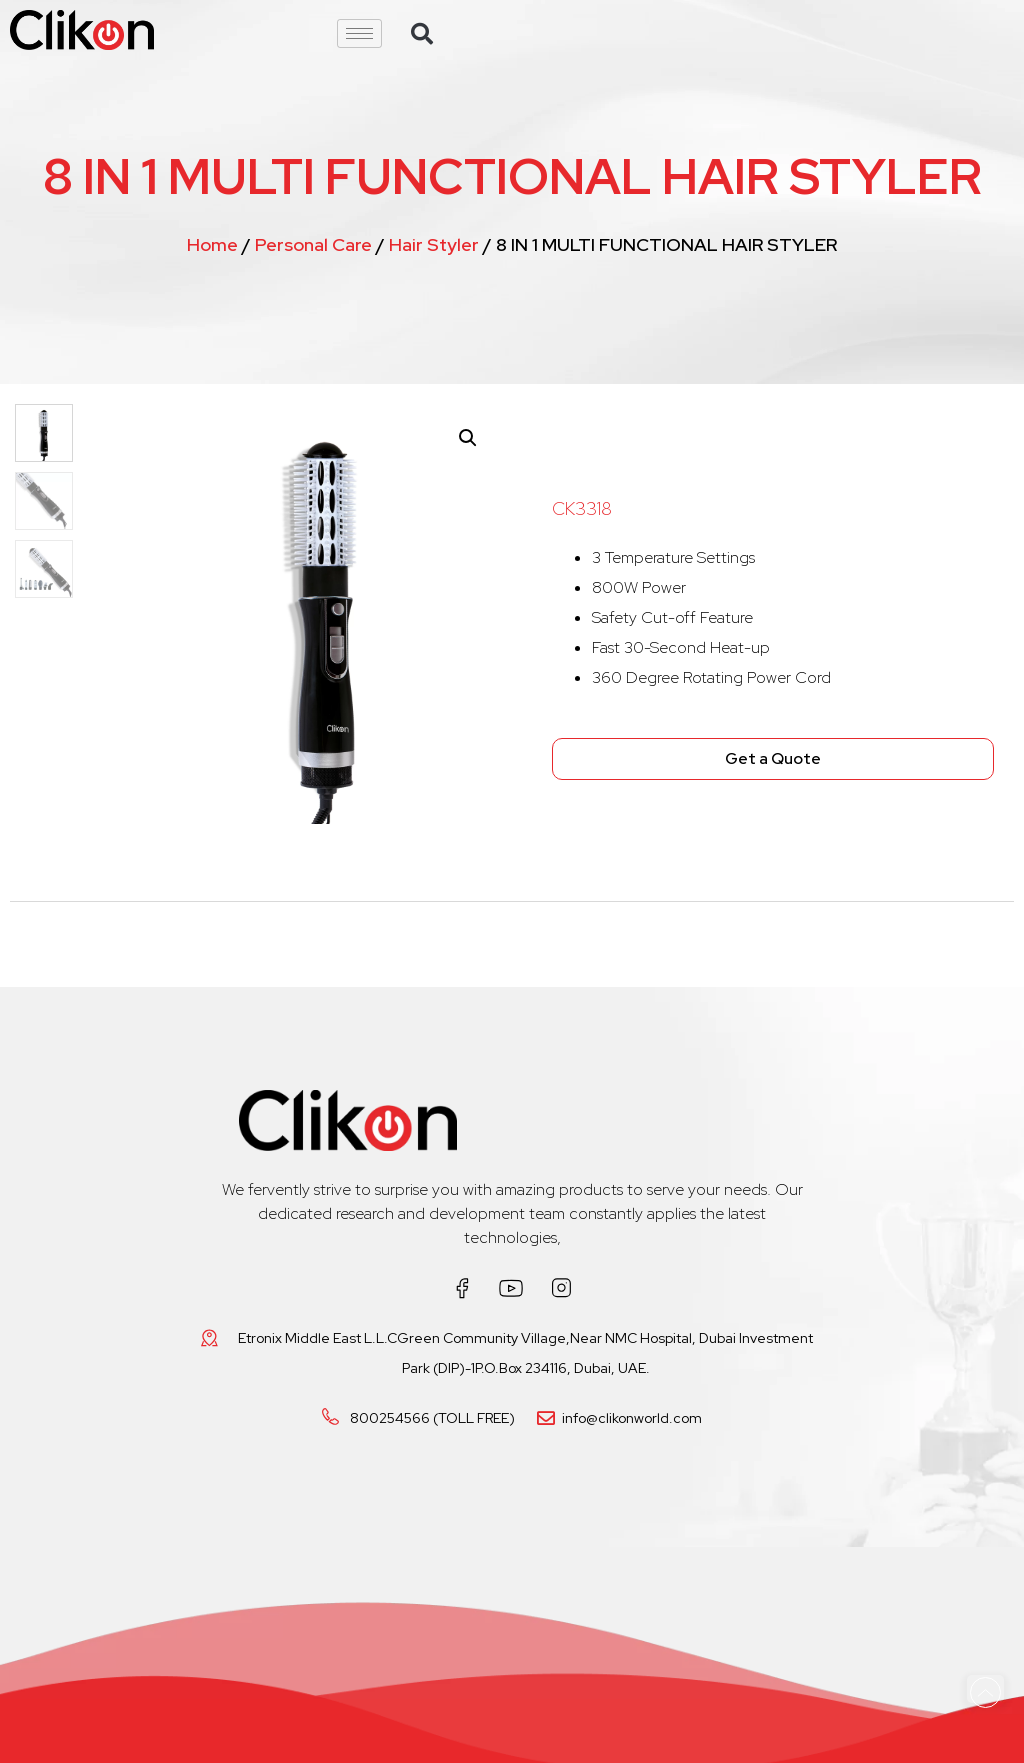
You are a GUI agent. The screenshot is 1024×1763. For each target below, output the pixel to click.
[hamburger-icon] (359, 33)
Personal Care (313, 244)
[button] (422, 34)
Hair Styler (434, 244)
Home (212, 244)
